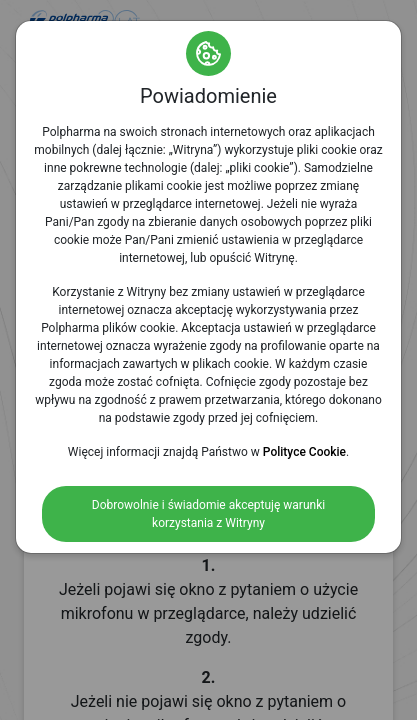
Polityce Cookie (304, 452)
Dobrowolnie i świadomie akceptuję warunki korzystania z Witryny (208, 514)
